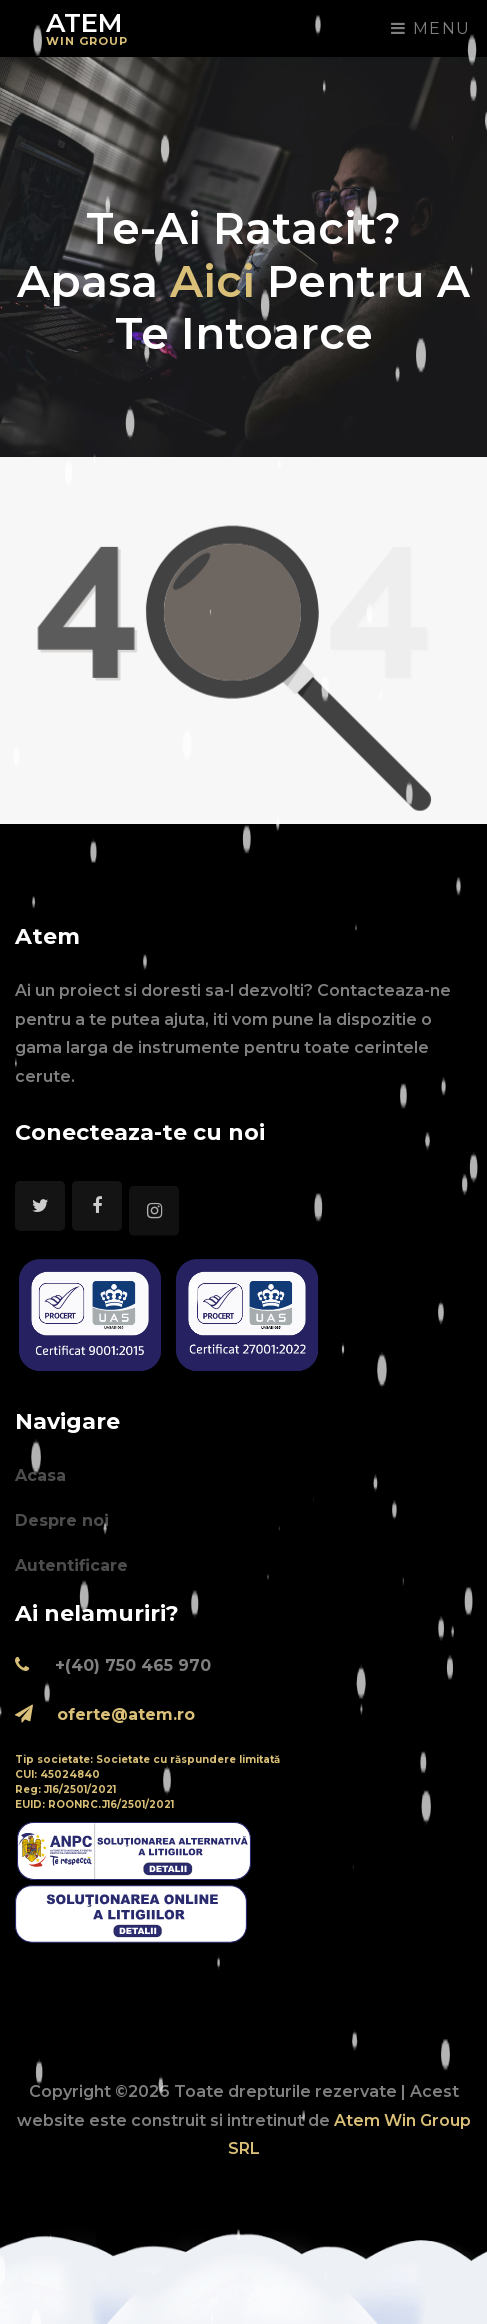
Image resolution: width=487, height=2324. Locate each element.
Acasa (40, 1475)
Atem (87, 27)
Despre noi (62, 1520)
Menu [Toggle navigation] (431, 28)
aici (218, 281)
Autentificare (71, 1565)
